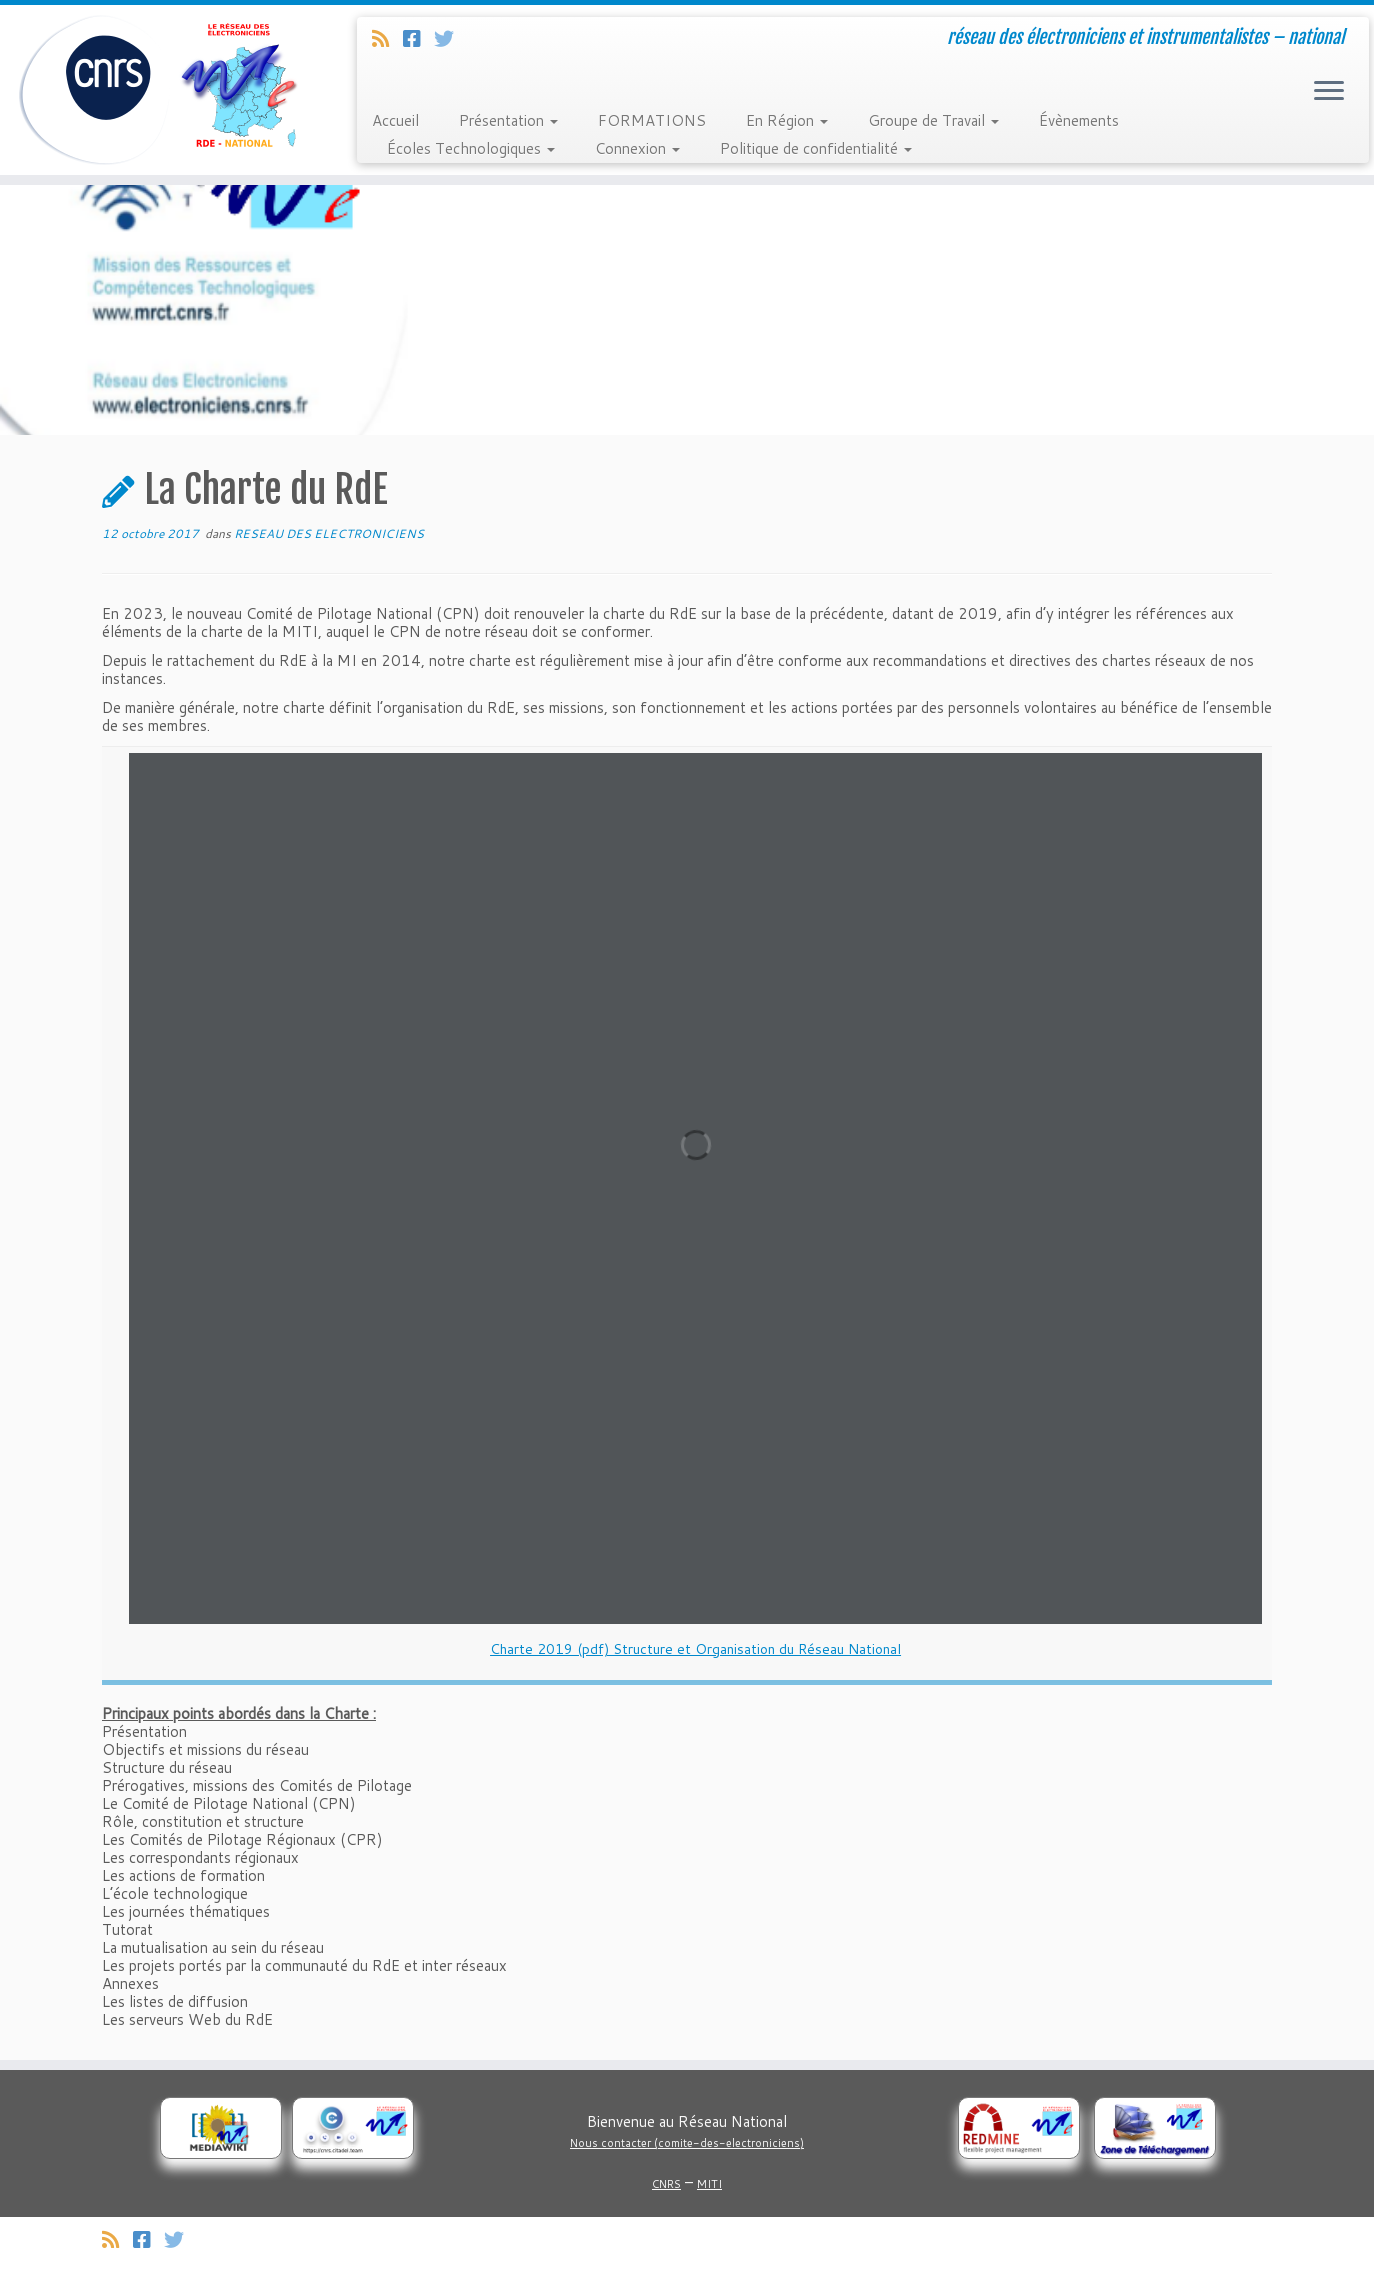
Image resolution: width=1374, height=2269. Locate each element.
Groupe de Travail (933, 120)
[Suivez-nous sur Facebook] (418, 38)
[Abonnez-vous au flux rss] (387, 38)
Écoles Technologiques (471, 148)
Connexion (637, 148)
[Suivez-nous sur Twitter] (450, 38)
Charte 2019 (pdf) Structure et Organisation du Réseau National (695, 1649)
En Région (787, 120)
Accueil (395, 120)
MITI (709, 2184)
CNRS (666, 2184)
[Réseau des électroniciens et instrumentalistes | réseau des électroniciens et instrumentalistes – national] (158, 90)
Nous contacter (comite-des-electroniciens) (687, 2143)
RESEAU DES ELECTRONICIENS (329, 533)
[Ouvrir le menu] (1329, 92)
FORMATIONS (652, 120)
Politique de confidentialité (816, 148)
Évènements (1079, 120)
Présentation (508, 120)
